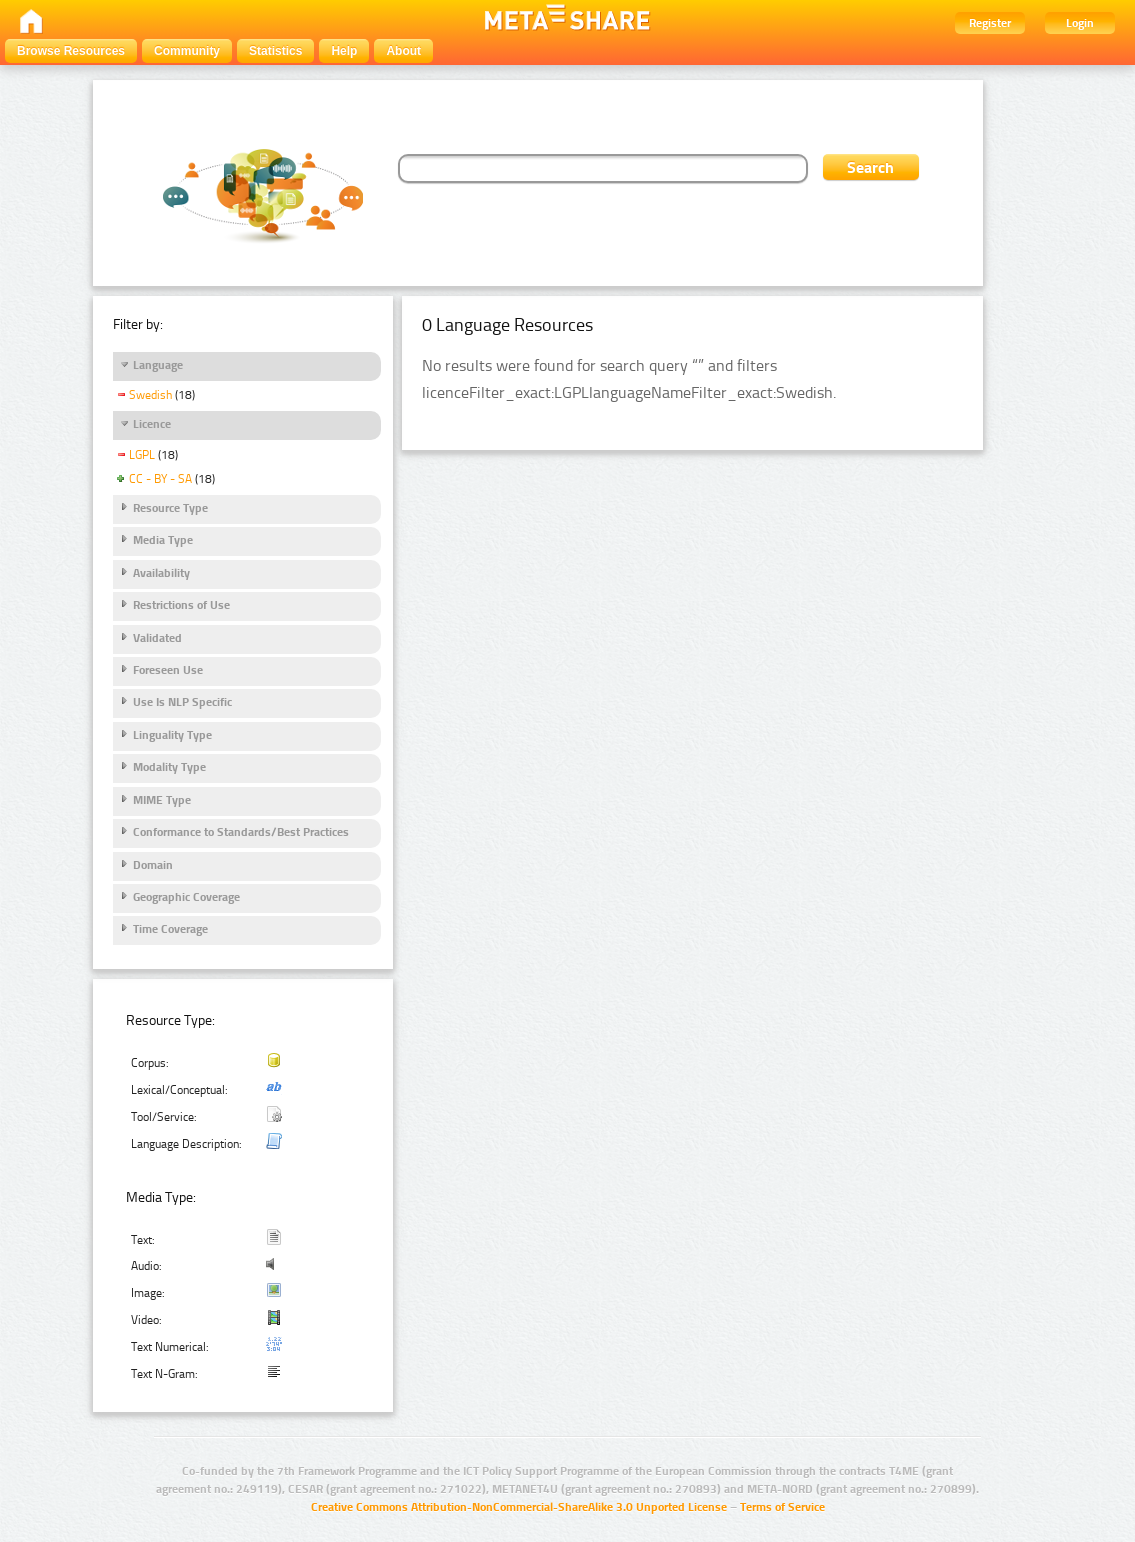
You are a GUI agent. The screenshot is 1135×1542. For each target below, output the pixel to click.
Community (187, 51)
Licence (152, 424)
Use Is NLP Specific (182, 702)
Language (158, 365)
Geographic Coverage (186, 897)
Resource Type (170, 508)
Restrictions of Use (181, 605)
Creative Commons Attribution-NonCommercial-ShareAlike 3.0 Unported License (519, 1507)
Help (344, 51)
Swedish (150, 395)
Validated (157, 638)
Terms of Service (782, 1507)
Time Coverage (170, 929)
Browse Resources (71, 51)
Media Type (163, 540)
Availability (161, 573)
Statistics (275, 51)
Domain (153, 865)
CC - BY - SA (160, 479)
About (403, 51)
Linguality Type (172, 735)
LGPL (142, 455)
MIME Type (162, 800)
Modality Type (169, 767)
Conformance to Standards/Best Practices (241, 832)
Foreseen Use (168, 670)
